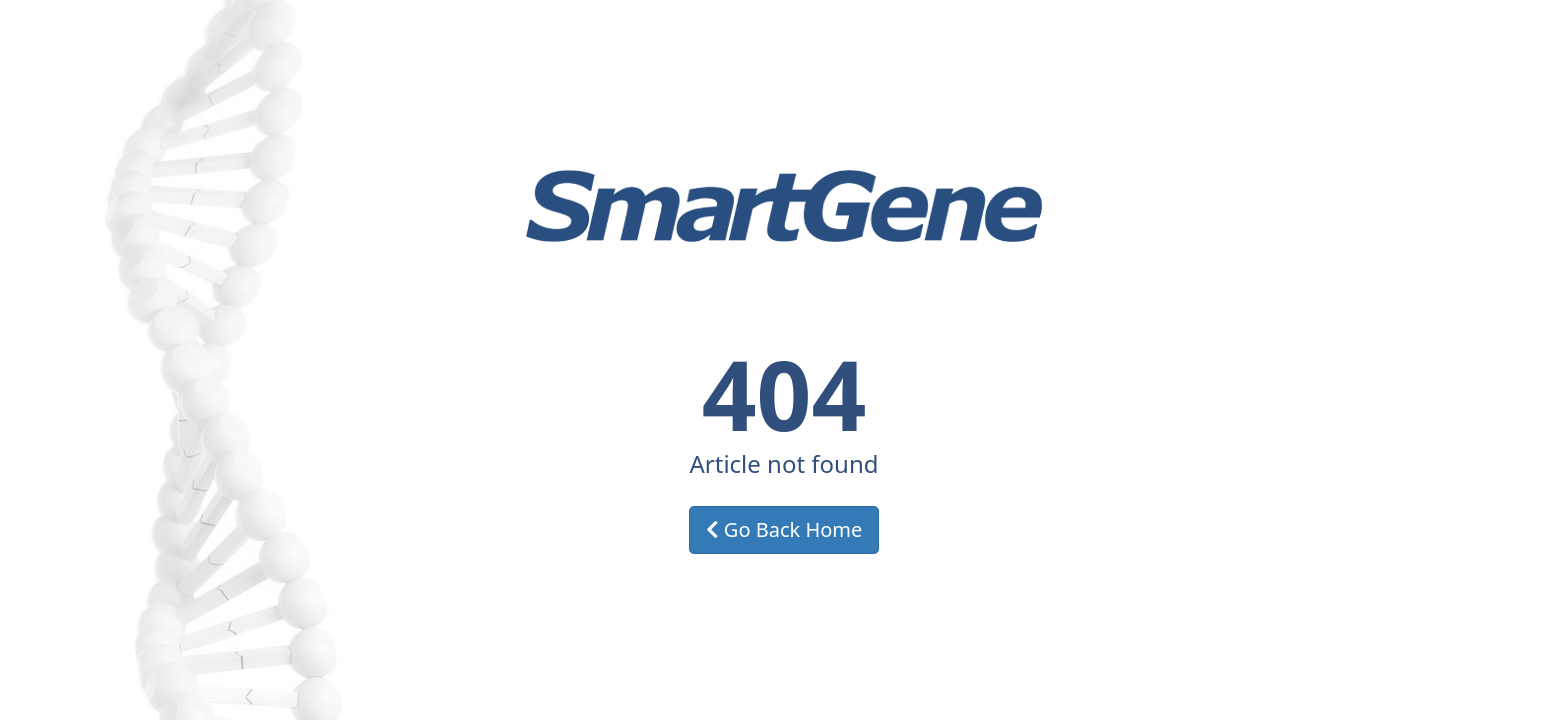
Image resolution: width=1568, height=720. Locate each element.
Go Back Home (784, 529)
